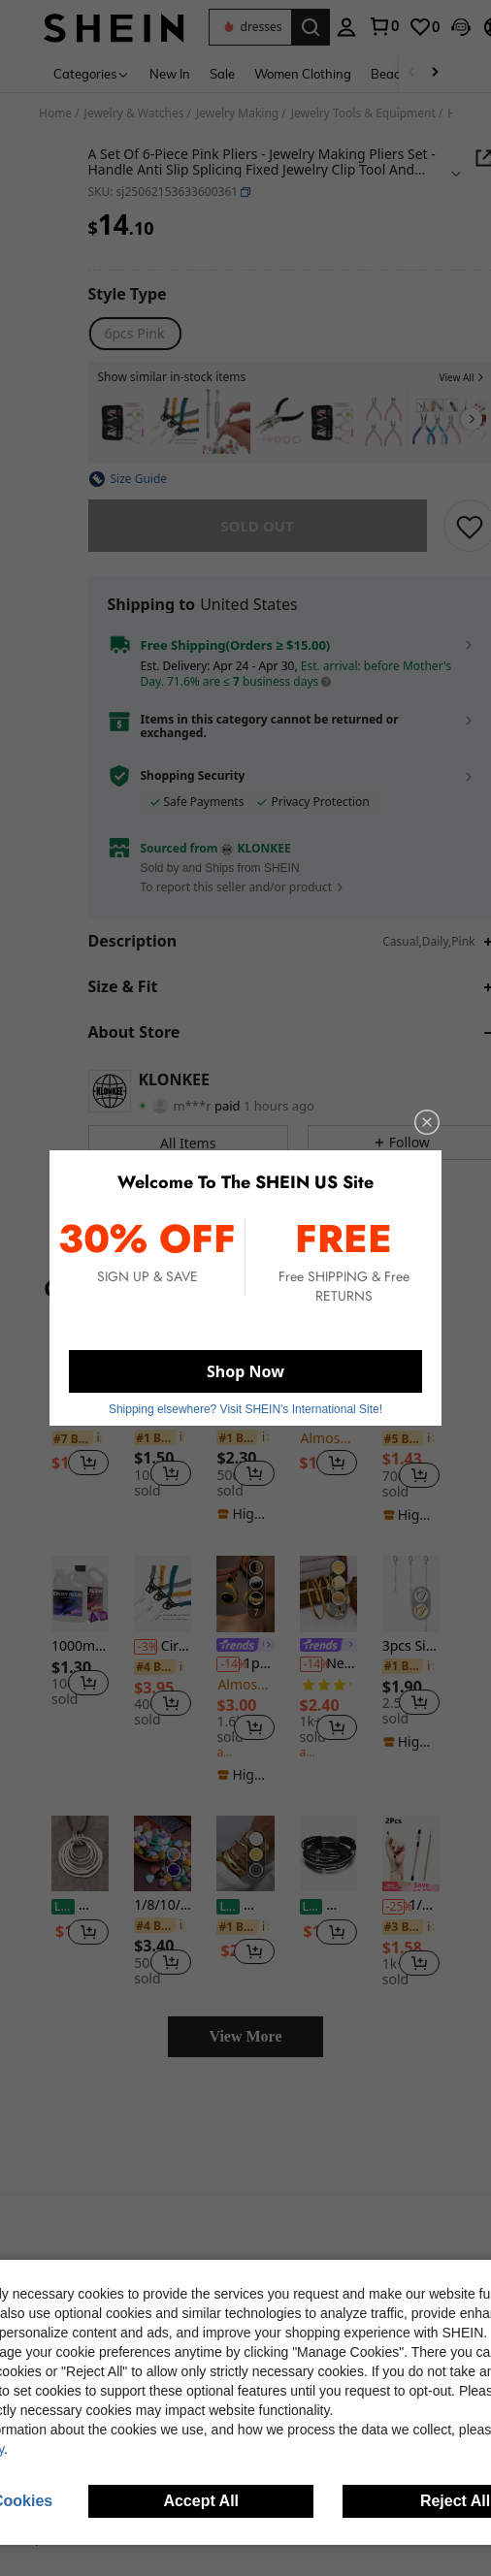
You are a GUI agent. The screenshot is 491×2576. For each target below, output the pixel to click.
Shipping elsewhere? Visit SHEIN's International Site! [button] (245, 1401)
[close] (414, 1133)
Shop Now (245, 1365)
